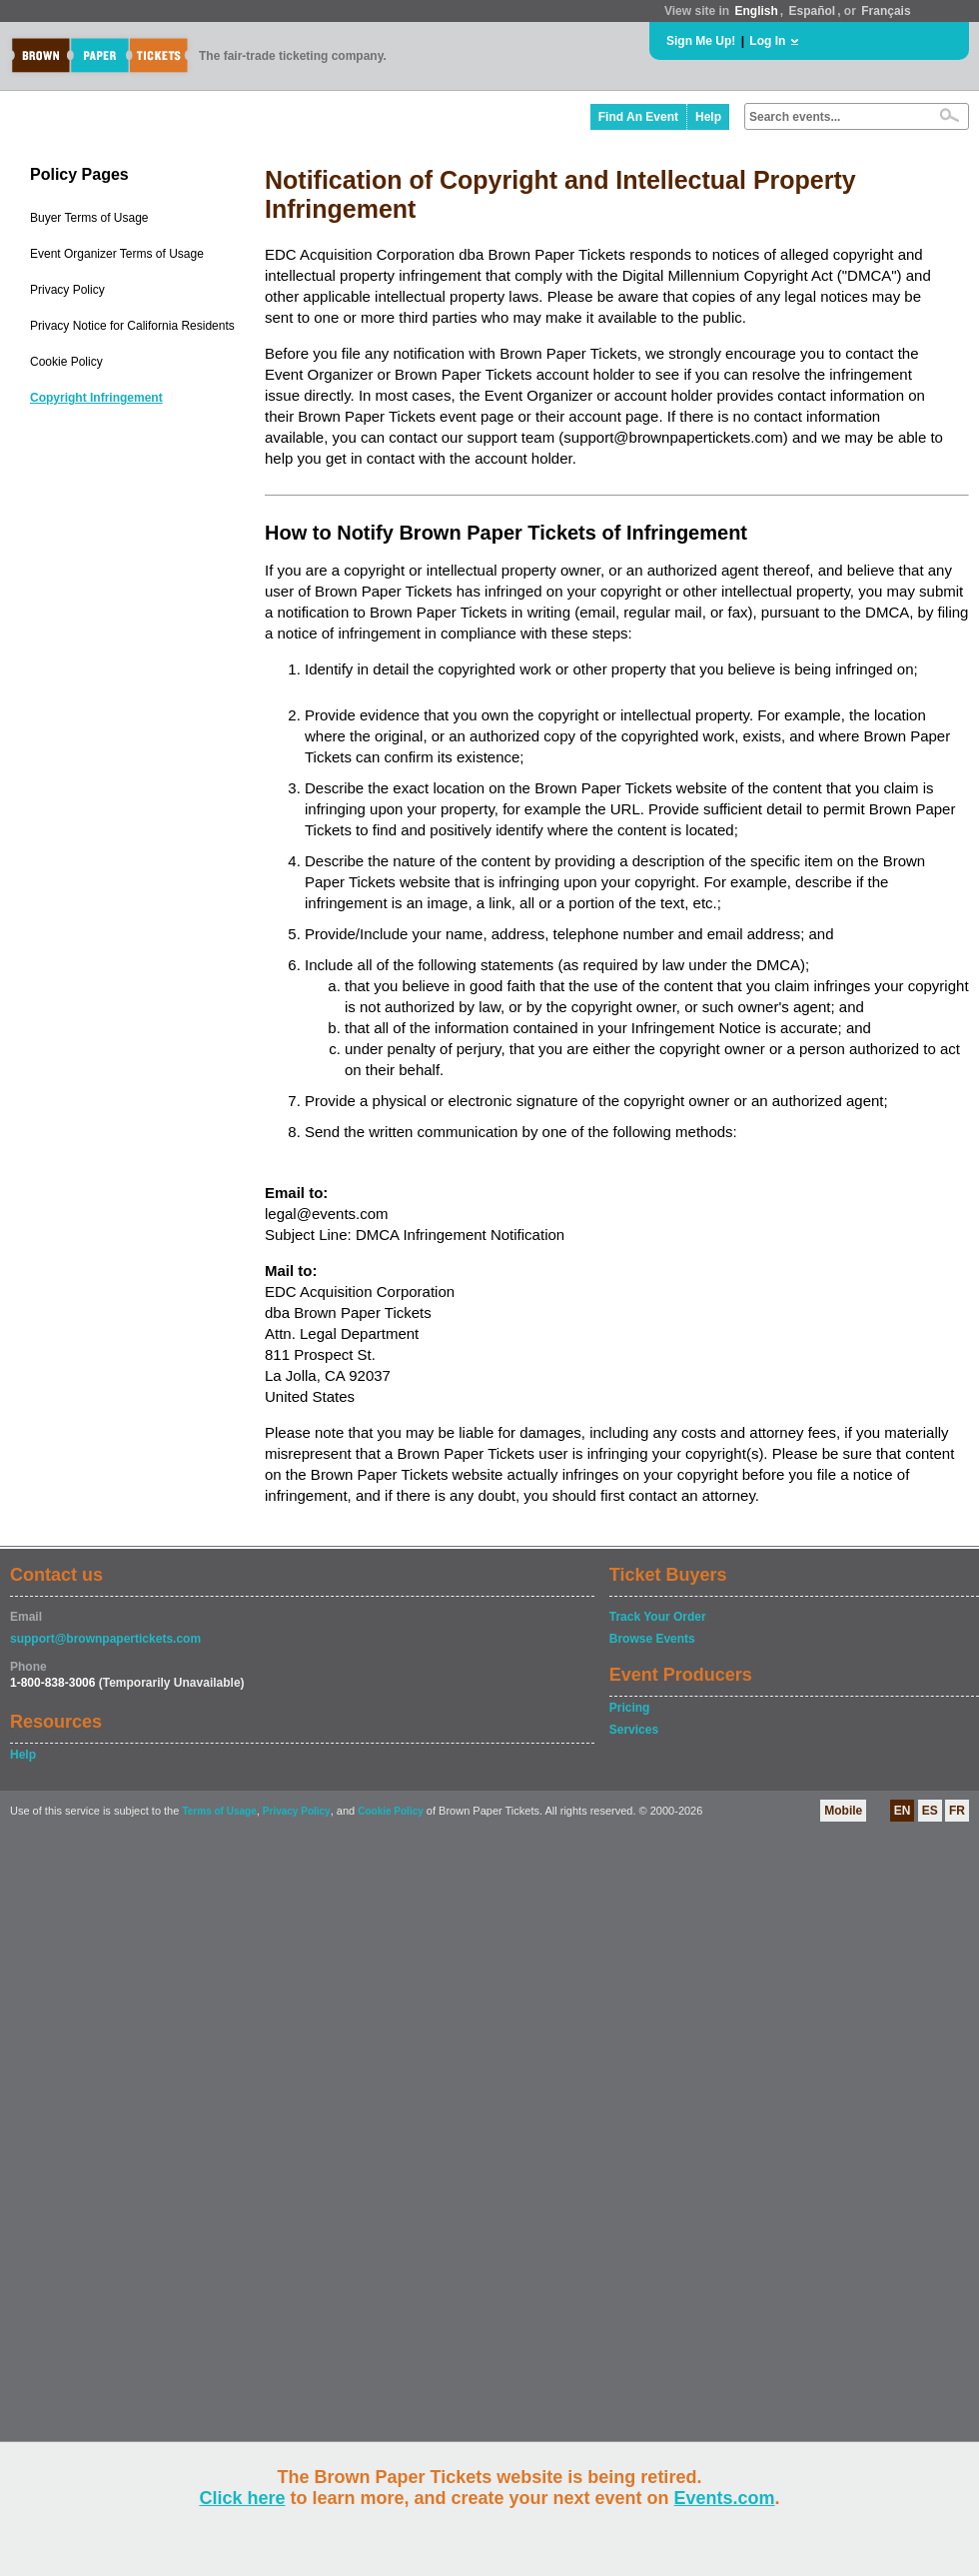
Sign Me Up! (700, 41)
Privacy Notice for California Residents (132, 326)
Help (708, 117)
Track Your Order (657, 1617)
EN (902, 1811)
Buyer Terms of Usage (89, 218)
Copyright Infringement (96, 398)
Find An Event (638, 117)
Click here (242, 2498)
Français (885, 11)
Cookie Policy (66, 362)
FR (957, 1811)
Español (812, 11)
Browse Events (652, 1639)
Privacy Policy (67, 290)
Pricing (629, 1708)
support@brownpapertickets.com (105, 1639)
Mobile (843, 1811)
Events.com (724, 2498)
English (755, 11)
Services (633, 1730)
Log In (767, 41)
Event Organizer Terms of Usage (117, 254)
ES (930, 1811)
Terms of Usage (219, 1811)
